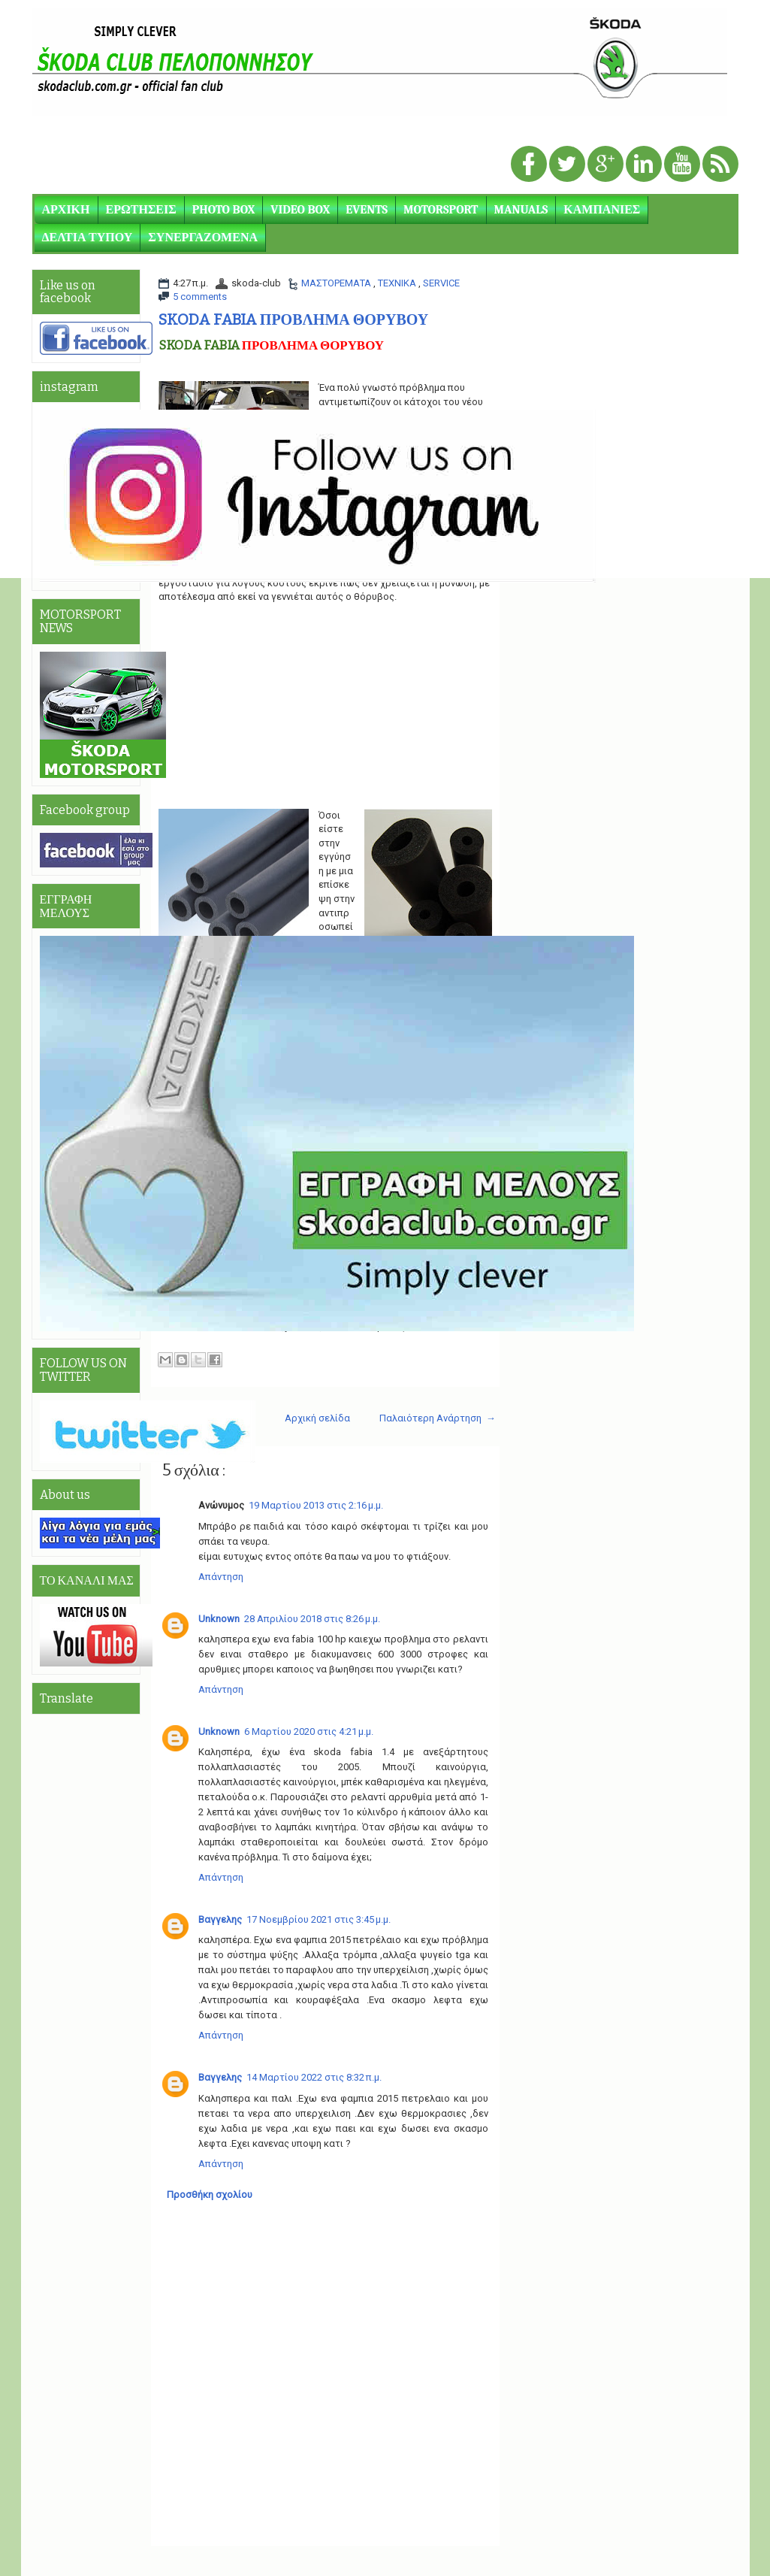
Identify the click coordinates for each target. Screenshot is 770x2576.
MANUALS (521, 209)
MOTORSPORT (440, 209)
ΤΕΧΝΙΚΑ (398, 283)
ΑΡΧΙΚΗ (66, 209)
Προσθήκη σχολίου (209, 2194)
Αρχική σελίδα (317, 1418)
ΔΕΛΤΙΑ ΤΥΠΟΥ (87, 237)
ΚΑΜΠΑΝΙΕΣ (601, 209)
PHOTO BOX (223, 209)
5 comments (200, 296)
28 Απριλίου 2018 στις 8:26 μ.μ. (312, 1618)
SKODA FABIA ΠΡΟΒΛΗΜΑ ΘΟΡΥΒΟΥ (293, 319)
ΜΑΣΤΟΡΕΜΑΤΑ (337, 283)
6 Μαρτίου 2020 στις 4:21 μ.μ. (308, 1731)
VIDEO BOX (300, 209)
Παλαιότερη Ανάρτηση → (437, 1418)
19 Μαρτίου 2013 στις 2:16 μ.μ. (316, 1505)
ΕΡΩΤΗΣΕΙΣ (141, 209)
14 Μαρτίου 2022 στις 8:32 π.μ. (314, 2077)
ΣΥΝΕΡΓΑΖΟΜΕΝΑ (203, 237)
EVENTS (367, 209)
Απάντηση (220, 1576)
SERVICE (441, 283)
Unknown (219, 1618)
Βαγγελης (220, 1919)
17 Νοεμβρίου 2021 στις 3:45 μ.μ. (318, 1919)
